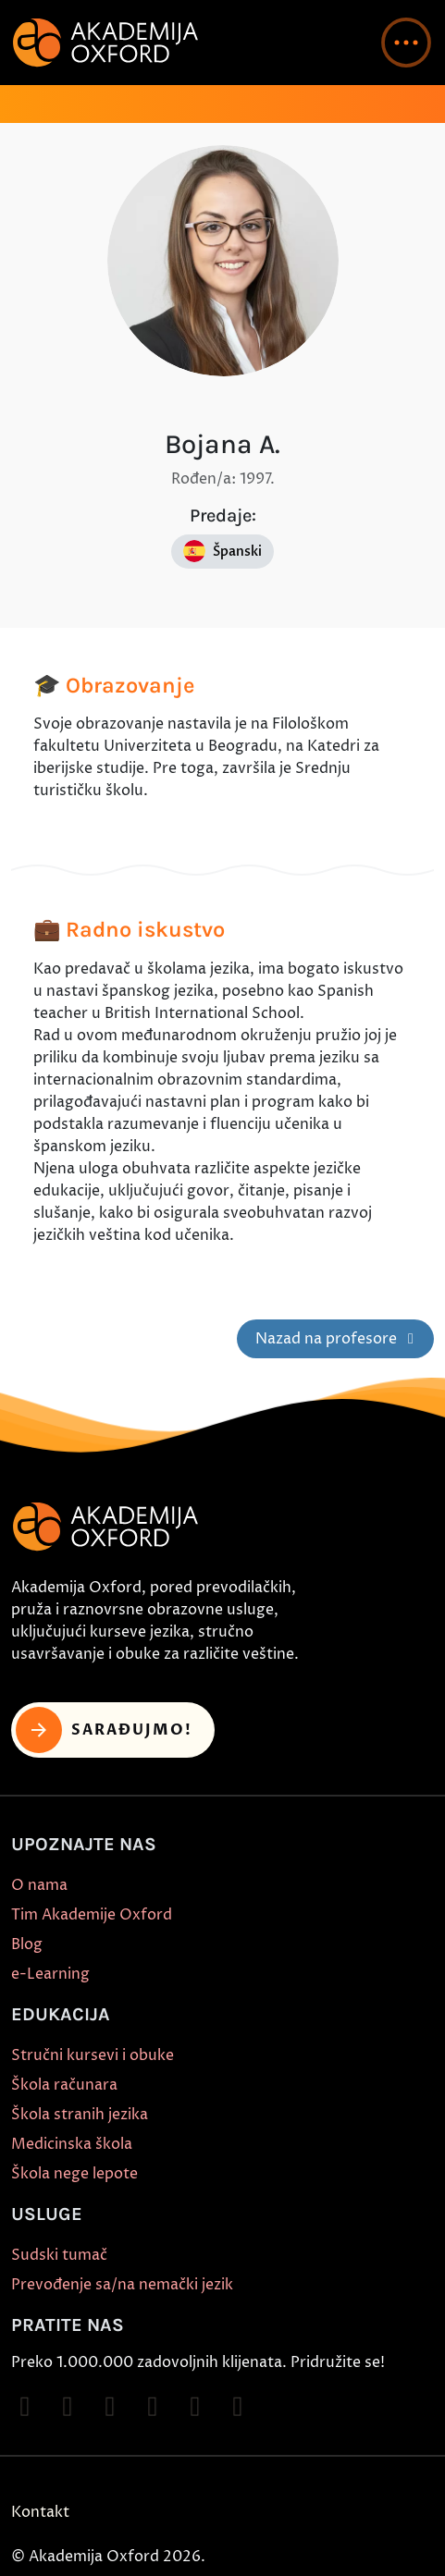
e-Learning (50, 1974)
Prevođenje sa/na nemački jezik (122, 2285)
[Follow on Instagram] (67, 2407)
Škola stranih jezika (79, 2114)
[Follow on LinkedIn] (238, 2407)
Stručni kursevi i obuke (92, 2055)
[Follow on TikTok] (110, 2407)
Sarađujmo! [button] (104, 1730)
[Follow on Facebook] (25, 2407)
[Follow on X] (195, 2407)
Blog (27, 1944)
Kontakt (40, 2512)
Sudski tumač (59, 2255)
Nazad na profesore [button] (337, 1339)
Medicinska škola (71, 2144)
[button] (406, 42)
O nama (39, 1885)
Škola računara (64, 2085)
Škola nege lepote (74, 2174)
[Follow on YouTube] (153, 2407)
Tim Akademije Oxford (91, 1915)
